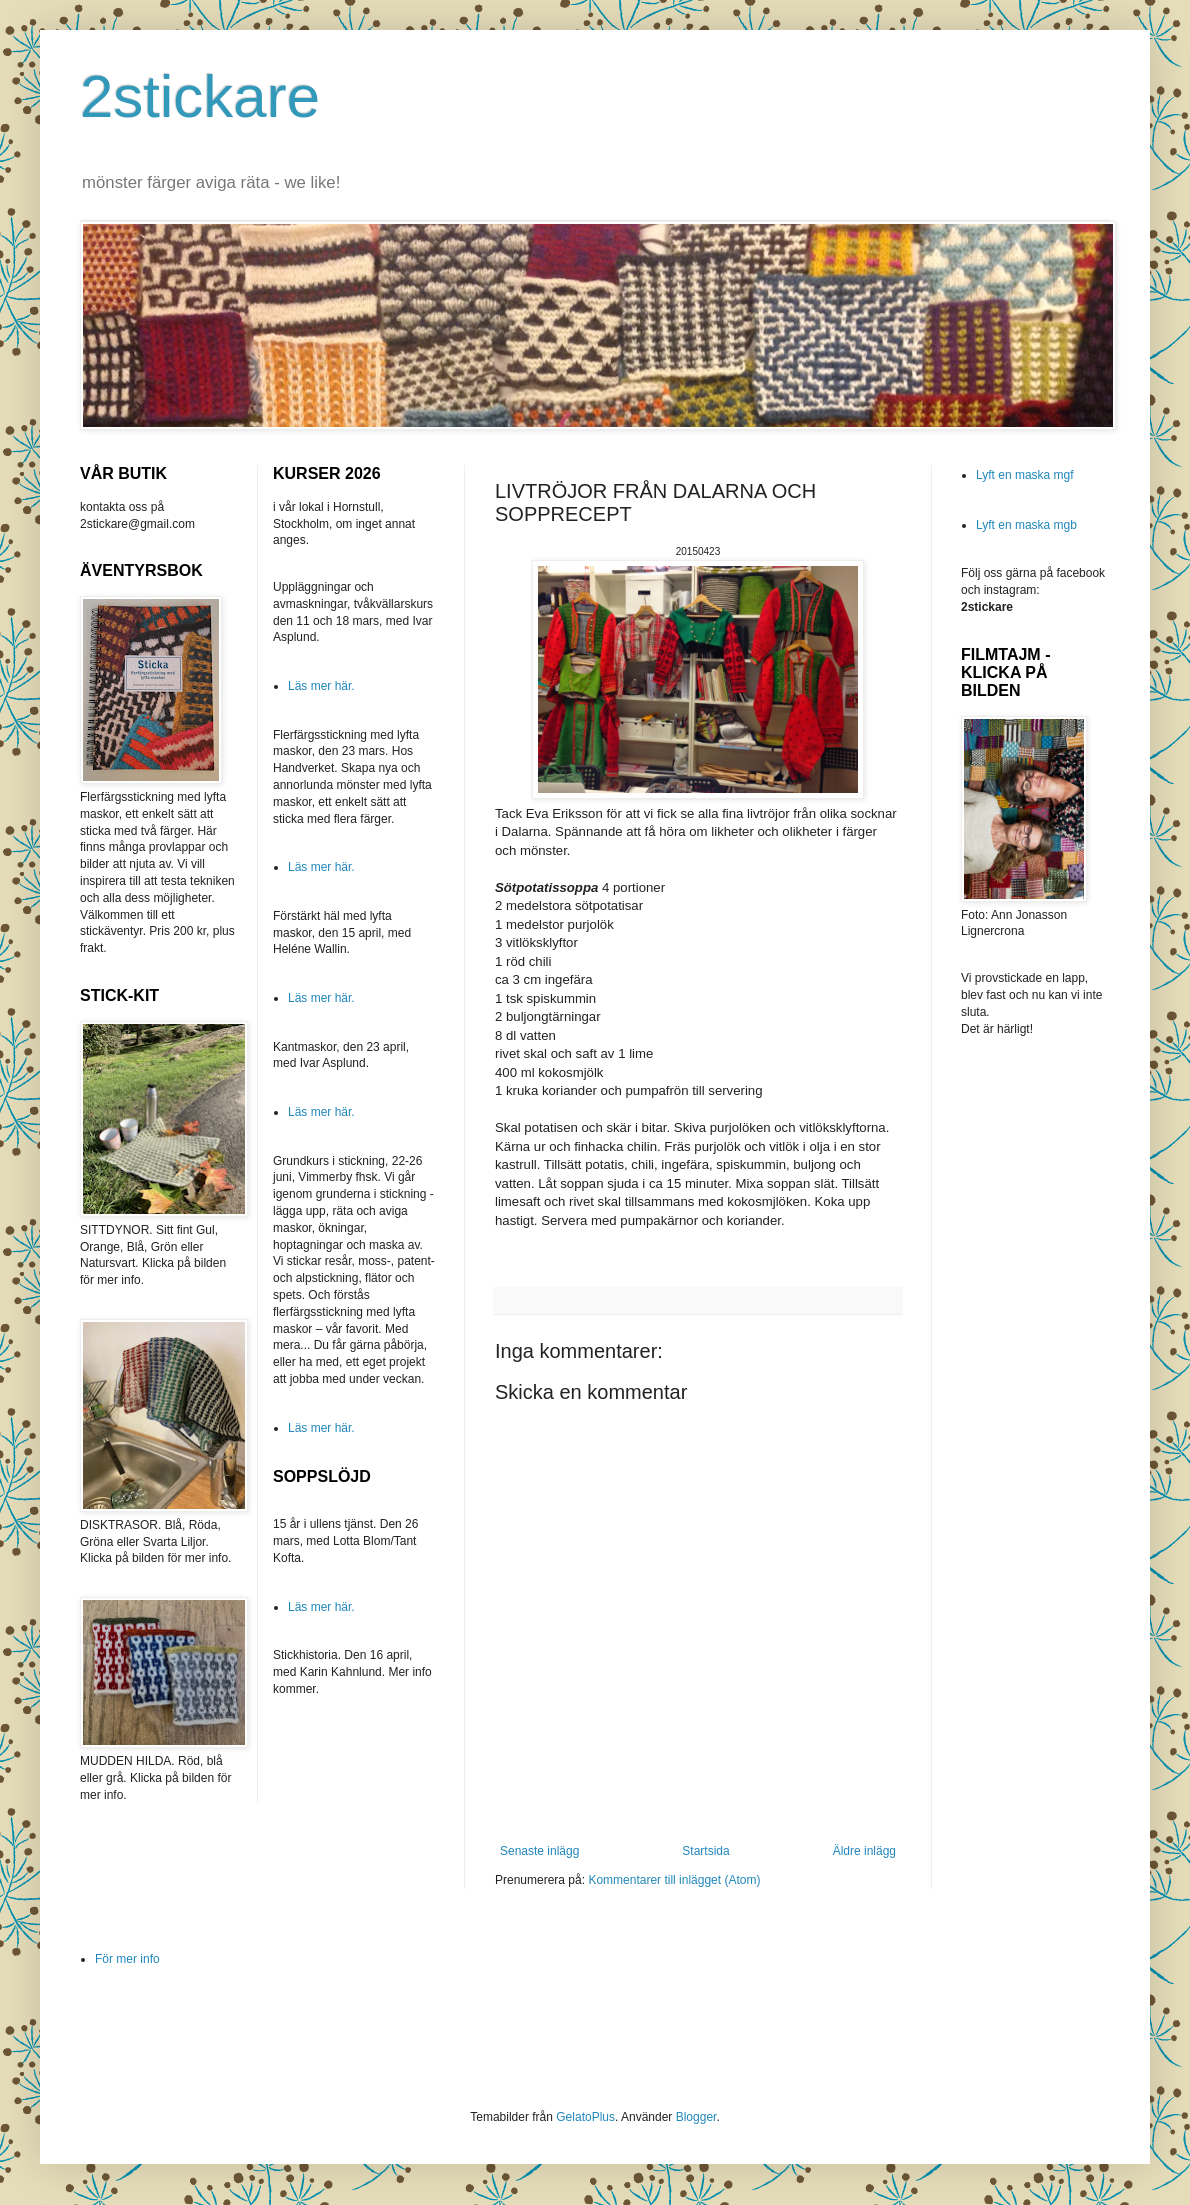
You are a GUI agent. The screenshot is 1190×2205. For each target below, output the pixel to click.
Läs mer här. (321, 686)
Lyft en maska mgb (1026, 525)
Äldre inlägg (864, 1851)
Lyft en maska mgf (1025, 475)
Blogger (696, 2117)
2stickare (200, 96)
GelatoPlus (585, 2117)
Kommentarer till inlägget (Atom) (674, 1880)
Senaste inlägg (539, 1851)
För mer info (127, 1959)
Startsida (705, 1851)
